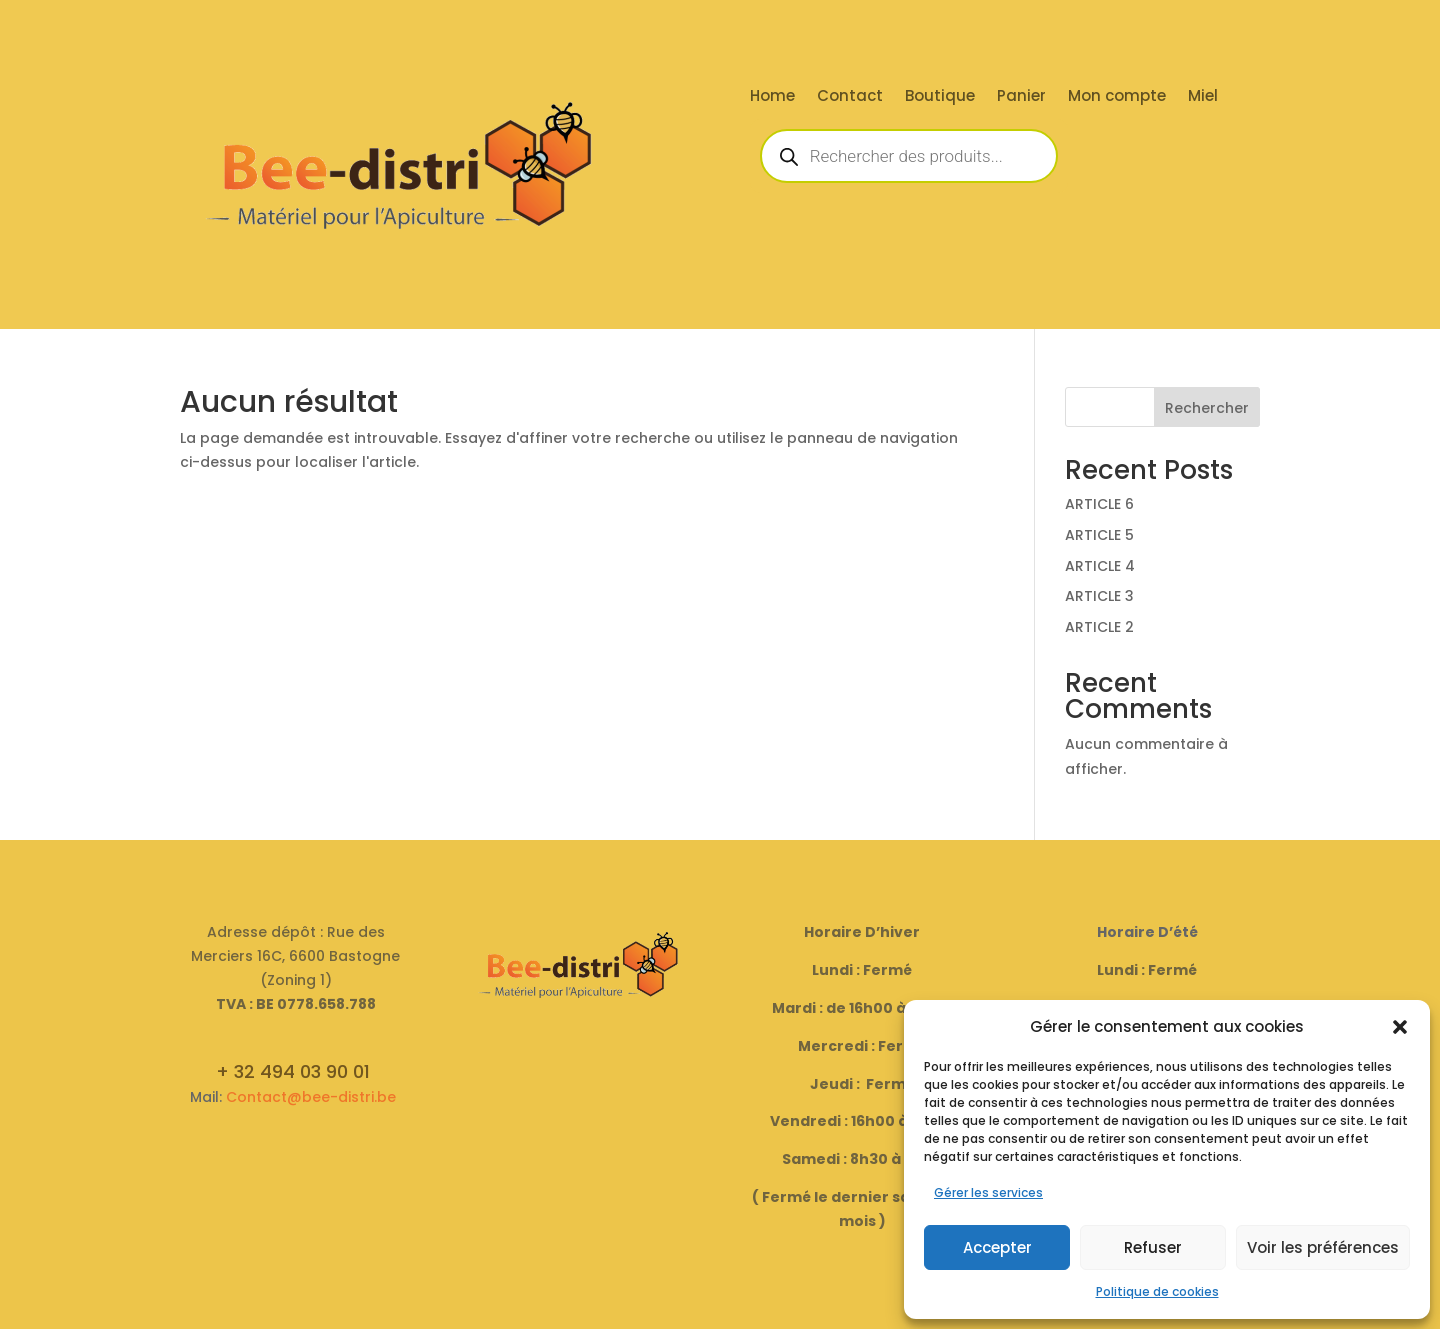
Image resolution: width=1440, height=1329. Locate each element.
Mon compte (1117, 97)
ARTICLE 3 (1099, 596)
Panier (1021, 97)
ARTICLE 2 (1099, 627)
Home (772, 97)
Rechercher (1207, 408)
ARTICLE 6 (1099, 504)
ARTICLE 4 (1100, 566)
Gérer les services (988, 1192)
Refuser (1153, 1247)
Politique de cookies (1157, 1291)
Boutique (940, 97)
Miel (1203, 97)
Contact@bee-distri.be (311, 1097)
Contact (850, 97)
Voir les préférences (1323, 1247)
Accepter (997, 1247)
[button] (1400, 1027)
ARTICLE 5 (1099, 535)
